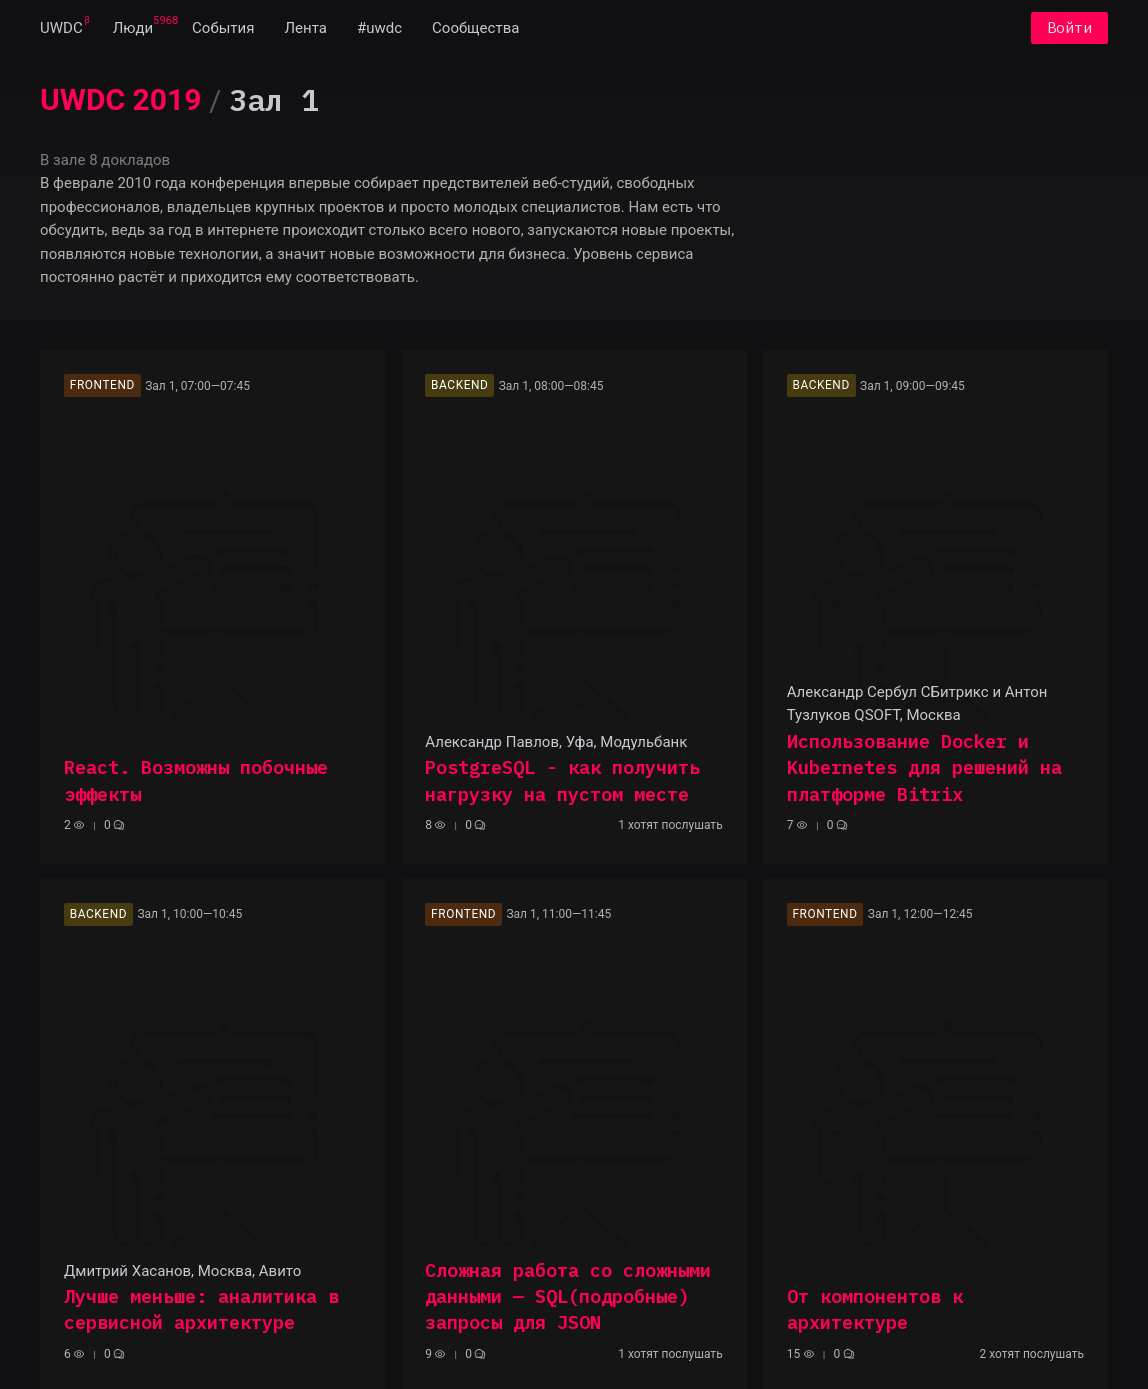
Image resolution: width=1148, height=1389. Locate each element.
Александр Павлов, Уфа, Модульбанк (556, 742)
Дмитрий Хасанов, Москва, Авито (182, 1271)
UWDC (61, 28)
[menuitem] (61, 28)
